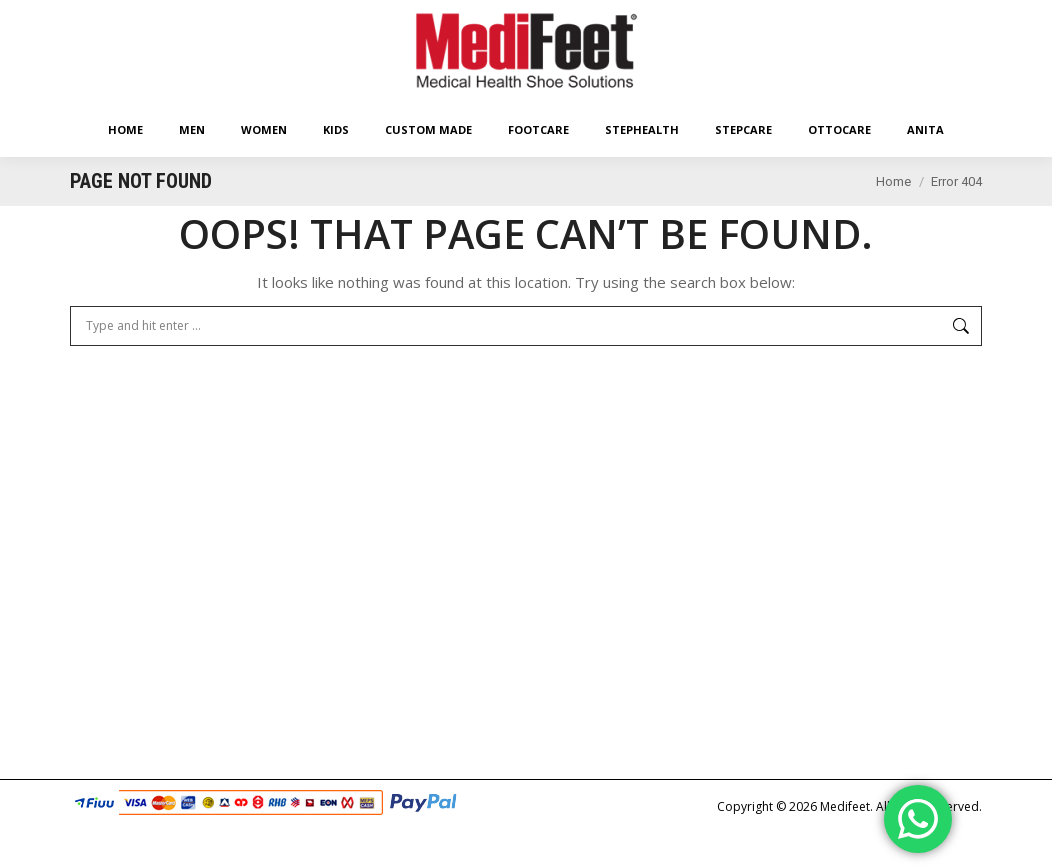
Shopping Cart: (797, 18)
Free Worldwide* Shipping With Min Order (298, 18)
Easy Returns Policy (122, 18)
